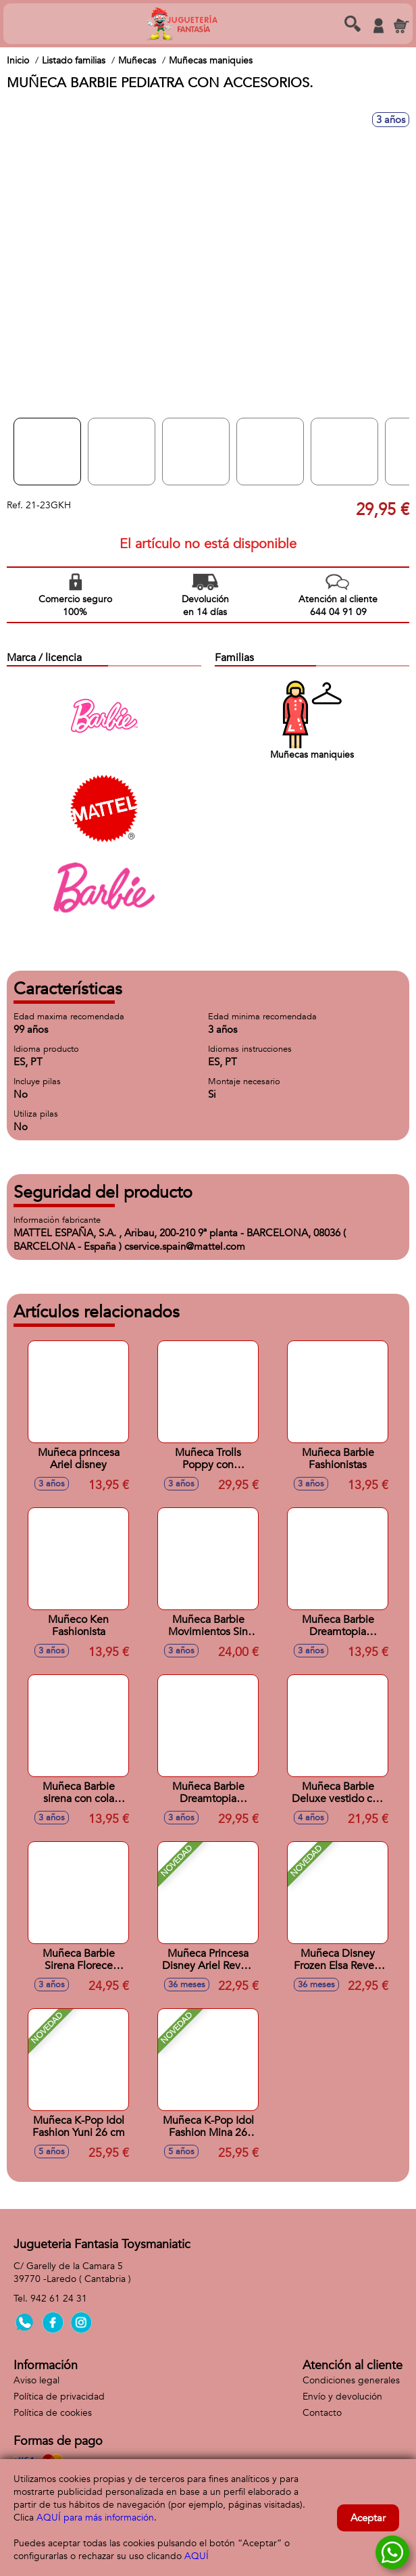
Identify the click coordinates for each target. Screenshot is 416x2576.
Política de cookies (53, 2412)
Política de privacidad (59, 2396)
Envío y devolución (342, 2396)
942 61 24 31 (58, 2298)
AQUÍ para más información (95, 2517)
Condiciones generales (351, 2380)
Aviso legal (36, 2380)
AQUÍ (196, 2556)
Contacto (322, 2412)
